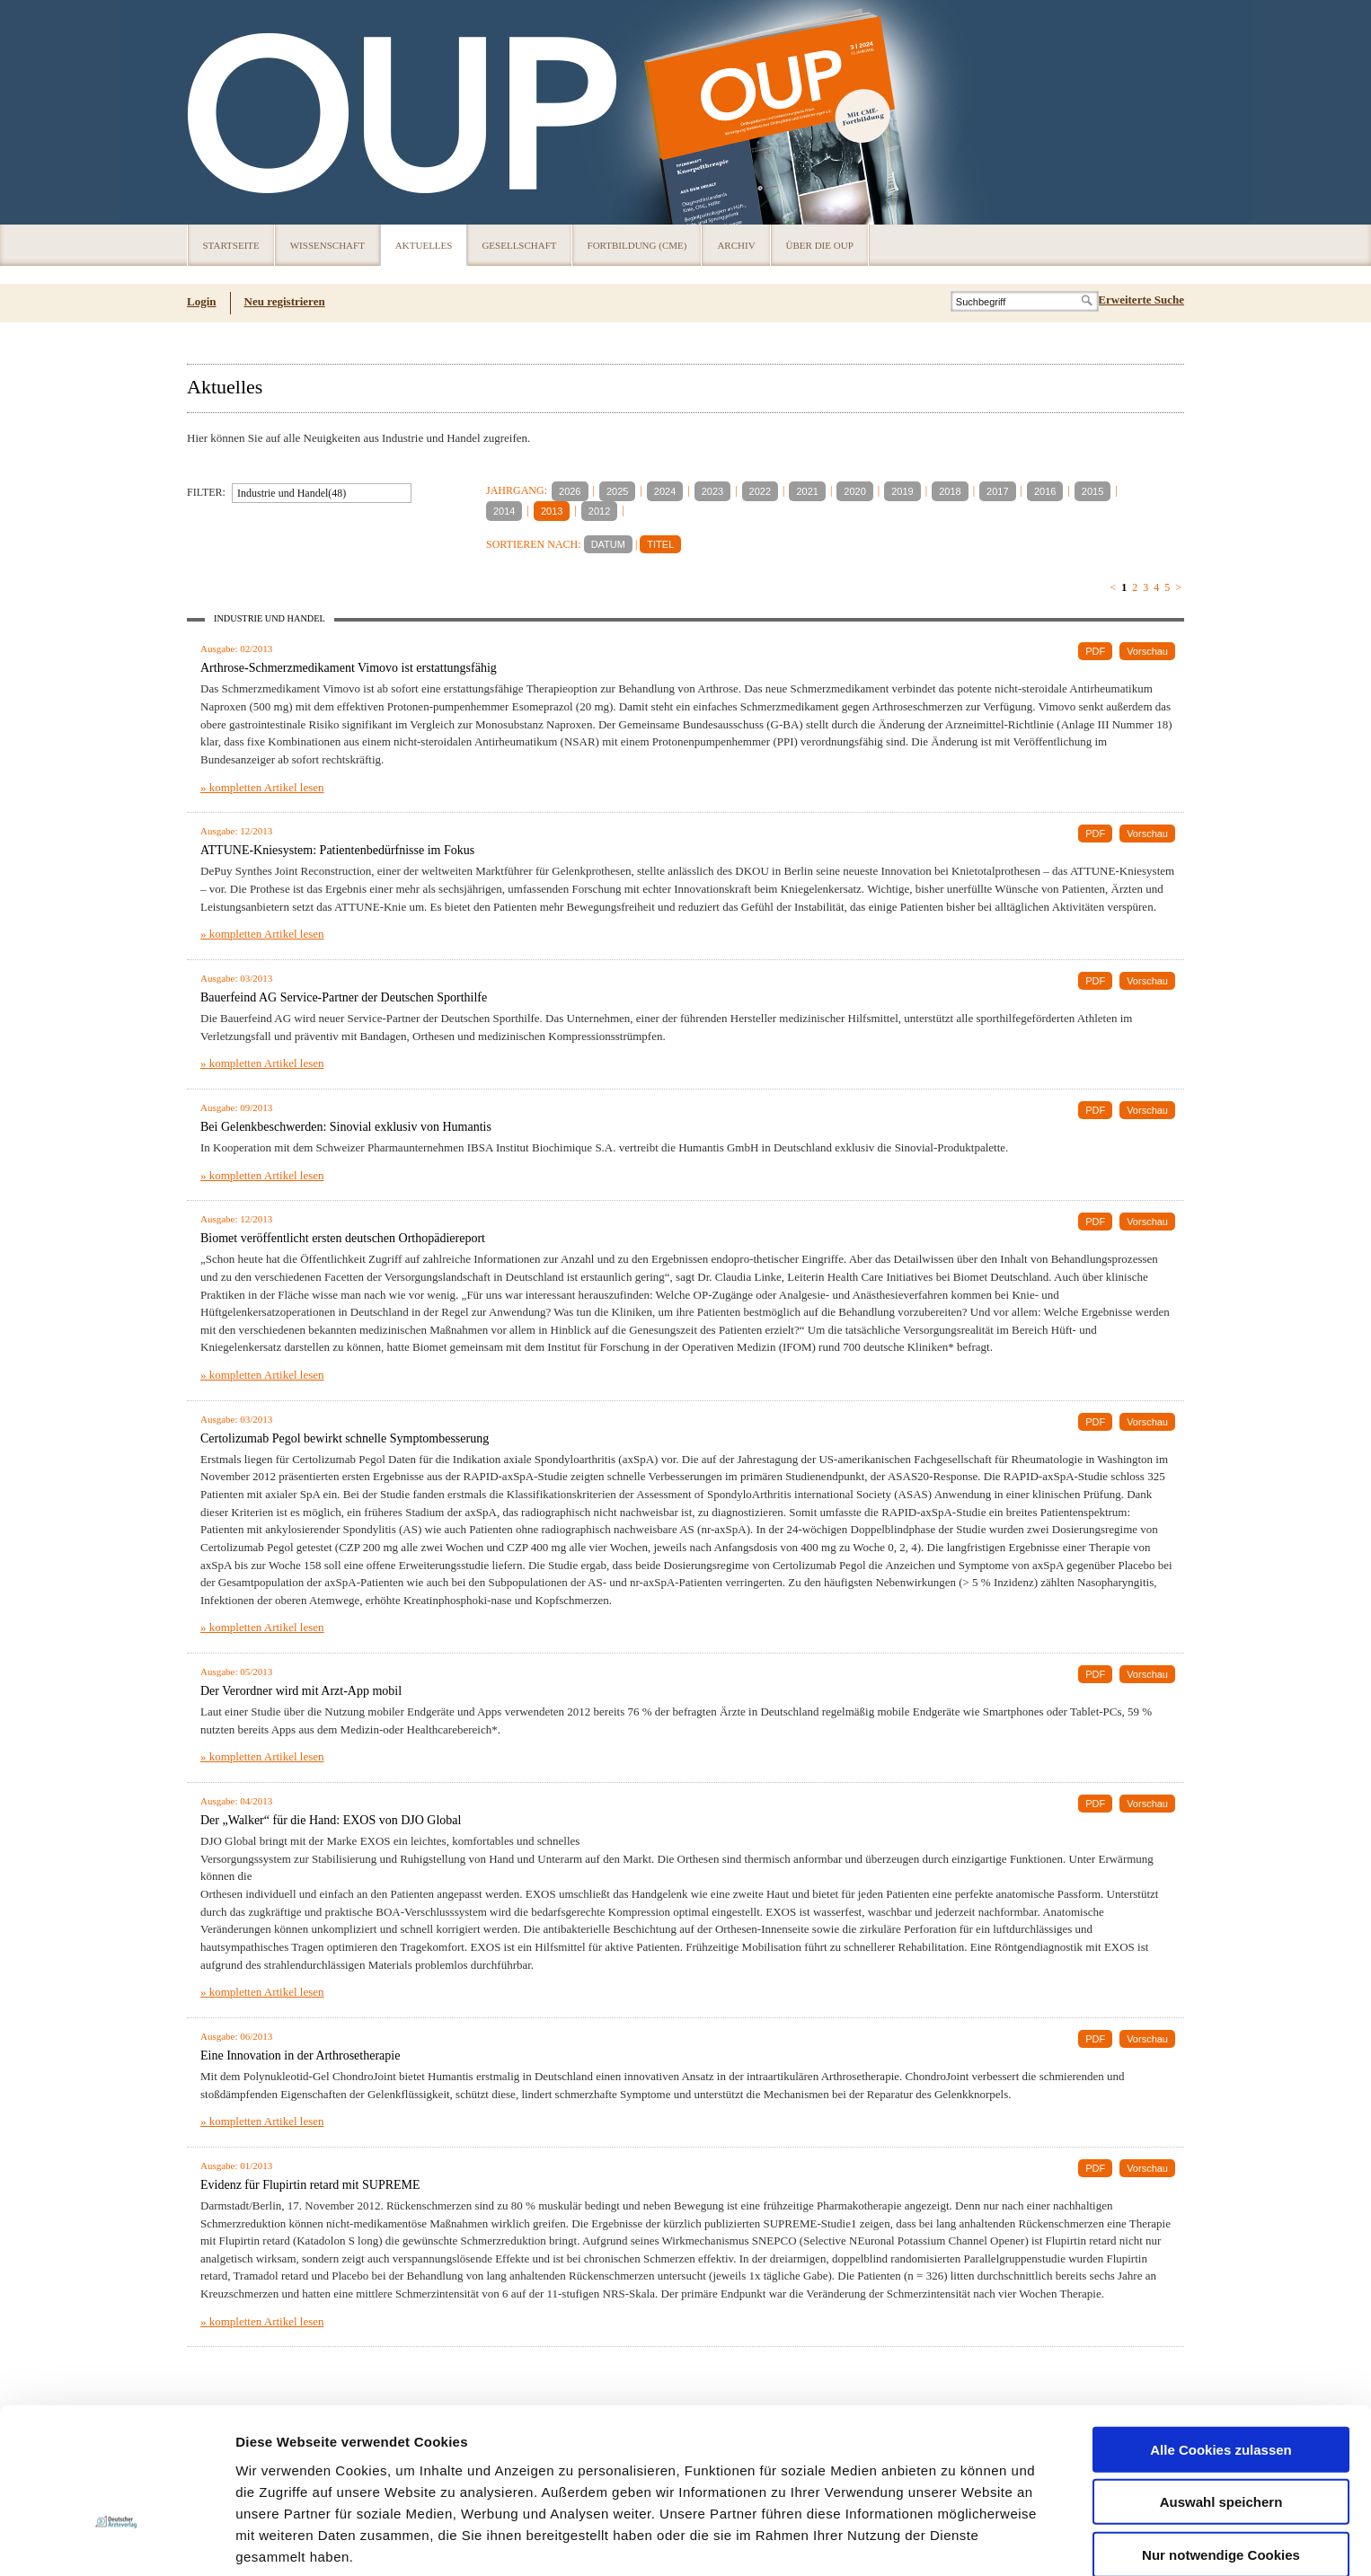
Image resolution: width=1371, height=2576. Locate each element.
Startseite (231, 245)
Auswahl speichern (1221, 2385)
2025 (617, 491)
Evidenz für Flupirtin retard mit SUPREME (310, 2185)
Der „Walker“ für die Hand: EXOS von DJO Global (330, 1820)
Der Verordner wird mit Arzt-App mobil (301, 1691)
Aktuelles (424, 245)
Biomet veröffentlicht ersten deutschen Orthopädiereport (342, 1238)
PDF (1095, 651)
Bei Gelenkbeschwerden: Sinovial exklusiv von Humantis (345, 1127)
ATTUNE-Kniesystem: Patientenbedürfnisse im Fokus (337, 850)
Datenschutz (278, 2482)
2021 (807, 491)
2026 (569, 491)
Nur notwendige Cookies (1221, 2437)
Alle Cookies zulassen (1221, 2332)
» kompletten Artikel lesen (262, 787)
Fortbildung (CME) (637, 245)
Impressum (371, 2482)
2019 (902, 491)
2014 (504, 511)
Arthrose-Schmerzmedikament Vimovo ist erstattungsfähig (348, 668)
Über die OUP (820, 245)
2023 (712, 491)
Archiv (736, 245)
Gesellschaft (519, 245)
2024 (665, 491)
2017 (997, 491)
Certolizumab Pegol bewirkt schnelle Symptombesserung (344, 1438)
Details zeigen (955, 2540)
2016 (1045, 491)
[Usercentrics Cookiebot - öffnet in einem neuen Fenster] (116, 2540)
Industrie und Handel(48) (291, 493)
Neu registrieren (284, 301)
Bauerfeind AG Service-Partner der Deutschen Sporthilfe (343, 997)
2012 (599, 511)
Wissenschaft (327, 245)
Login (202, 301)
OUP (209, 112)
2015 (1092, 491)
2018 (949, 491)
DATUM (608, 544)
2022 (760, 491)
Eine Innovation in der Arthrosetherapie (300, 2055)
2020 (854, 491)
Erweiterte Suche (1141, 299)
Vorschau (1147, 651)
